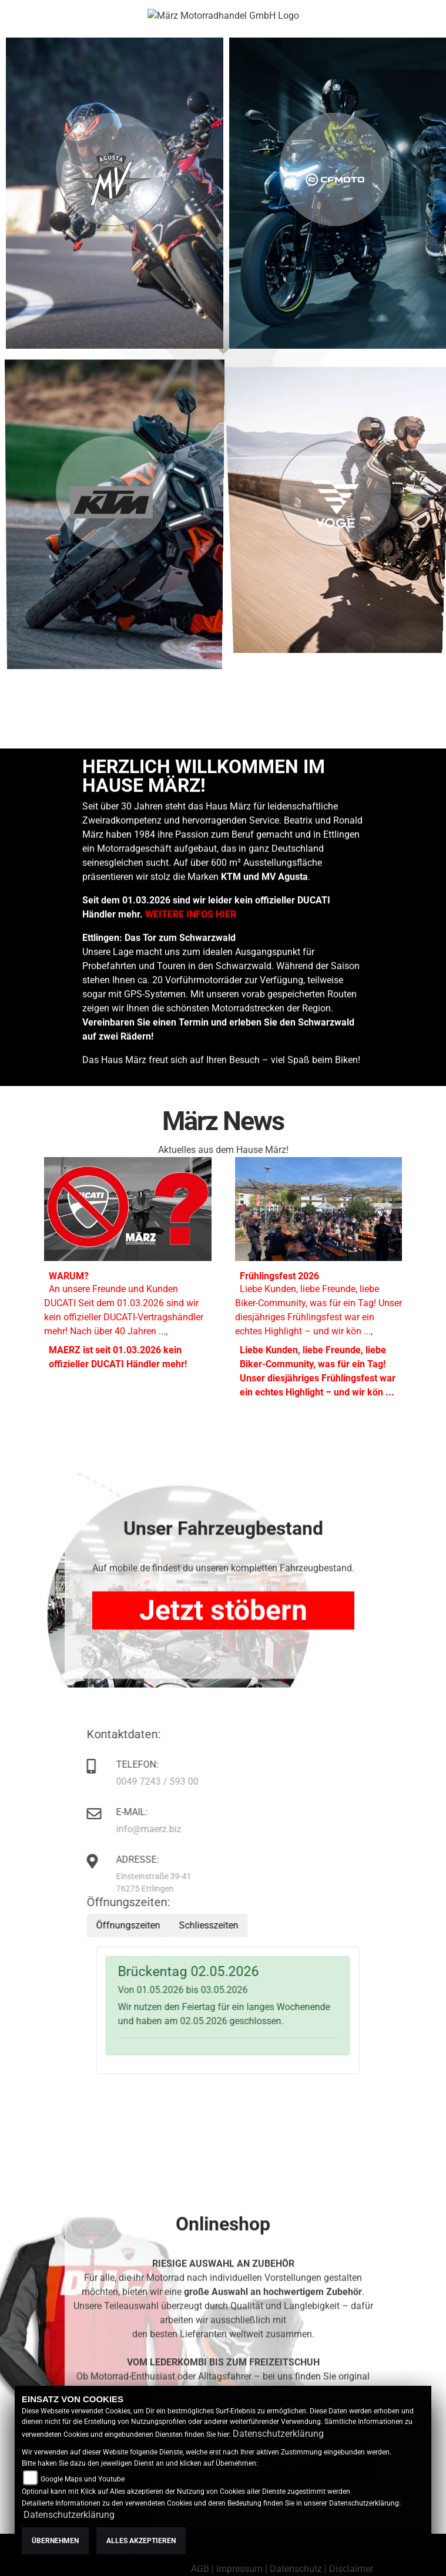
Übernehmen (55, 2541)
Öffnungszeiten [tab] (155, 1925)
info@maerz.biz (176, 1829)
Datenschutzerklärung (278, 2433)
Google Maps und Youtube (83, 2479)
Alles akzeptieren (141, 2541)
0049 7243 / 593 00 (184, 1781)
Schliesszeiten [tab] (236, 1925)
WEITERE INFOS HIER (190, 1073)
